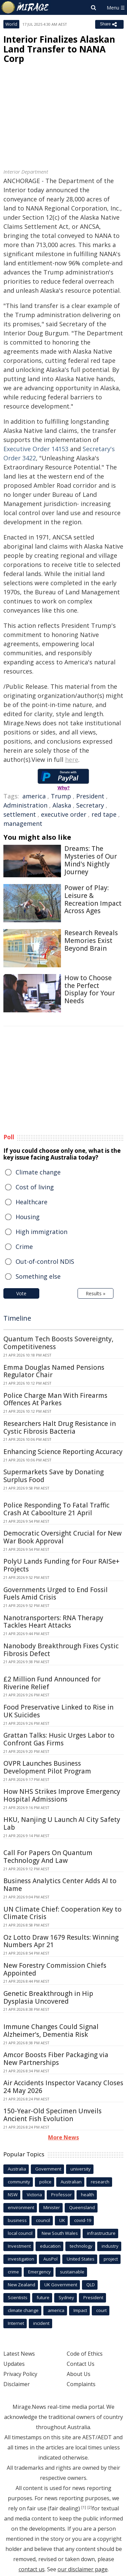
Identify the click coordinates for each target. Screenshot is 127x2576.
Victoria (34, 2195)
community (19, 2182)
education (50, 2246)
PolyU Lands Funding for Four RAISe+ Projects (61, 1565)
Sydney (66, 2297)
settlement (19, 814)
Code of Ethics (85, 2353)
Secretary (90, 805)
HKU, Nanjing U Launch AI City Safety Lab (61, 1823)
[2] (89, 2507)
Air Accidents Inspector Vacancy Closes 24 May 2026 (63, 2086)
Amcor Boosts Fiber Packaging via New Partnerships (55, 2058)
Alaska (61, 805)
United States (80, 2259)
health (87, 2195)
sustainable (72, 2272)
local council (20, 2233)
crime (13, 2272)
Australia (17, 2169)
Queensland (82, 2207)
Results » (95, 1293)
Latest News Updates (19, 2359)
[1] (83, 2507)
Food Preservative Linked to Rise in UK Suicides (58, 1711)
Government (48, 2169)
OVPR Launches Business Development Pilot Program (47, 1767)
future (43, 2297)
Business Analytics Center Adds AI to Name (60, 1884)
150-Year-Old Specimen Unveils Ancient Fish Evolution (52, 2115)
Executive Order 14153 (35, 449)
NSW (13, 2195)
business (17, 2220)
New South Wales (60, 2233)
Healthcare (31, 1202)
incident (41, 2323)
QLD (90, 2285)
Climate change (38, 1172)
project (111, 2259)
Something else (38, 1276)
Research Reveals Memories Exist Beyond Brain (91, 940)
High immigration (41, 1232)
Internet (16, 2323)
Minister (51, 2207)
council (43, 2220)
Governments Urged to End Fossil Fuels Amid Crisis (55, 1593)
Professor (61, 2195)
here (71, 759)
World (11, 24)
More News (63, 2137)
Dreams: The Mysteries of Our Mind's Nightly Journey (90, 860)
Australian (71, 2182)
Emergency (39, 2272)
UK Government (60, 2285)
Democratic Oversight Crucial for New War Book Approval (62, 1537)
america (34, 796)
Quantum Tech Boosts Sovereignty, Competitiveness (58, 1343)
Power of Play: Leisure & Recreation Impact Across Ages (93, 899)
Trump (61, 796)
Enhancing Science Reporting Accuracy (63, 1451)
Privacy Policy (20, 2374)
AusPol (50, 2259)
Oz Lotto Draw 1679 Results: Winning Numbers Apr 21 (61, 1941)
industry (110, 2246)
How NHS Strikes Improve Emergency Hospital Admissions (61, 1795)
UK (62, 2220)
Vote (21, 1293)
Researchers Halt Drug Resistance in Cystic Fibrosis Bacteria (59, 1427)
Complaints (81, 2384)
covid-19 (82, 2220)
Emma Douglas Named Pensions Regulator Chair (53, 1371)
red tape (104, 814)
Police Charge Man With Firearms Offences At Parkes (55, 1399)
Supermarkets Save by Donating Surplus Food (53, 1476)
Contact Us (80, 2364)
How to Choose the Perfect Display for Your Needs (89, 989)
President (90, 796)
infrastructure (101, 2233)
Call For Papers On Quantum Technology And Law (47, 1856)
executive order (63, 814)
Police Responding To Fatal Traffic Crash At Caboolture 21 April (56, 1509)
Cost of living (35, 1187)
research (100, 2182)
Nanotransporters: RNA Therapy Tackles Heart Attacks (53, 1621)
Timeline (17, 1318)
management (22, 823)
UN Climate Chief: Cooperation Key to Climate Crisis (62, 1913)
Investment (19, 2246)
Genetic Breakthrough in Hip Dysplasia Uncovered (48, 1997)
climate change (23, 2310)
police (45, 2182)
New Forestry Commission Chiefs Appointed (54, 1969)
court (101, 2310)
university (80, 2169)
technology (81, 2246)
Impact (80, 2310)
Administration (25, 805)
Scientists (17, 2297)
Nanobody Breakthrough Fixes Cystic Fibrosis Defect (61, 1650)
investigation (21, 2259)
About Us (78, 2374)
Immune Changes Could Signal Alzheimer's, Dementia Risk (51, 2030)
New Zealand (21, 2285)
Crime (24, 1246)
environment (21, 2207)
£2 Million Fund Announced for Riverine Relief (52, 1683)
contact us (32, 2569)
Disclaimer (16, 2384)
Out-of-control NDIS (45, 1261)
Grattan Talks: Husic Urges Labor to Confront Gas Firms (58, 1739)
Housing (28, 1217)
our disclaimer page (83, 2569)
